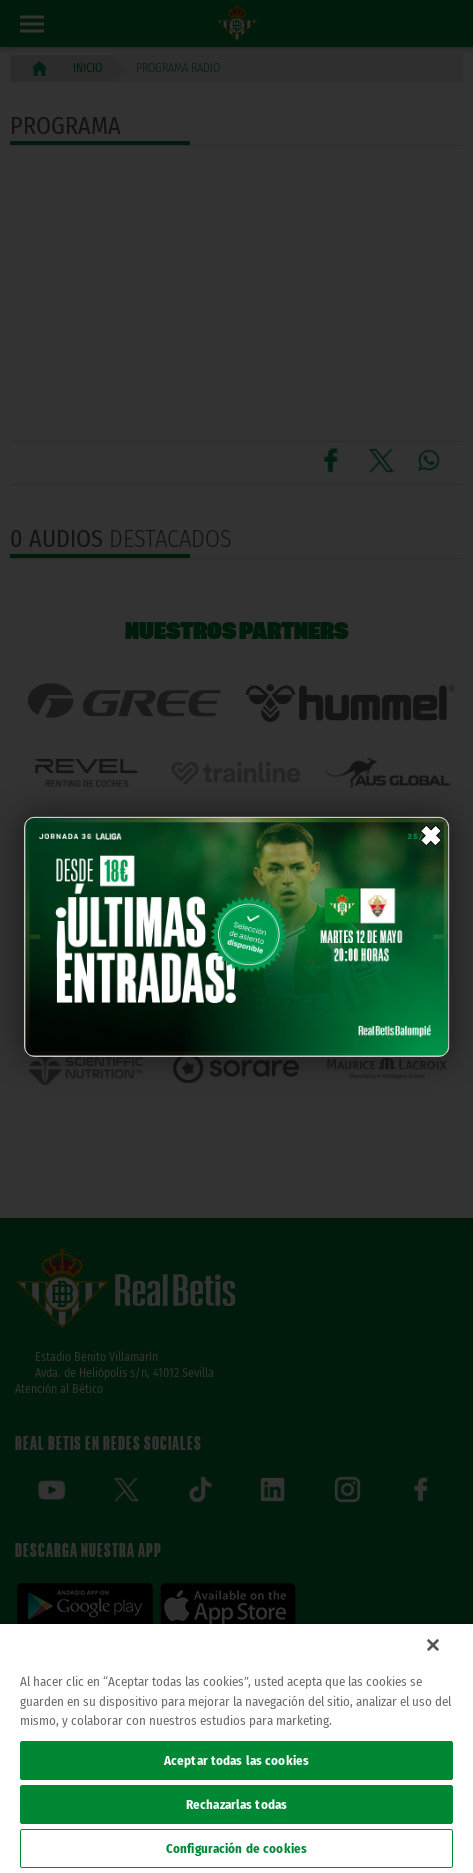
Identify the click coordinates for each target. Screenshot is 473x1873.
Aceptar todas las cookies (236, 1760)
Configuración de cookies (236, 1848)
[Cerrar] (433, 1645)
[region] (236, 1748)
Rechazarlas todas (236, 1804)
